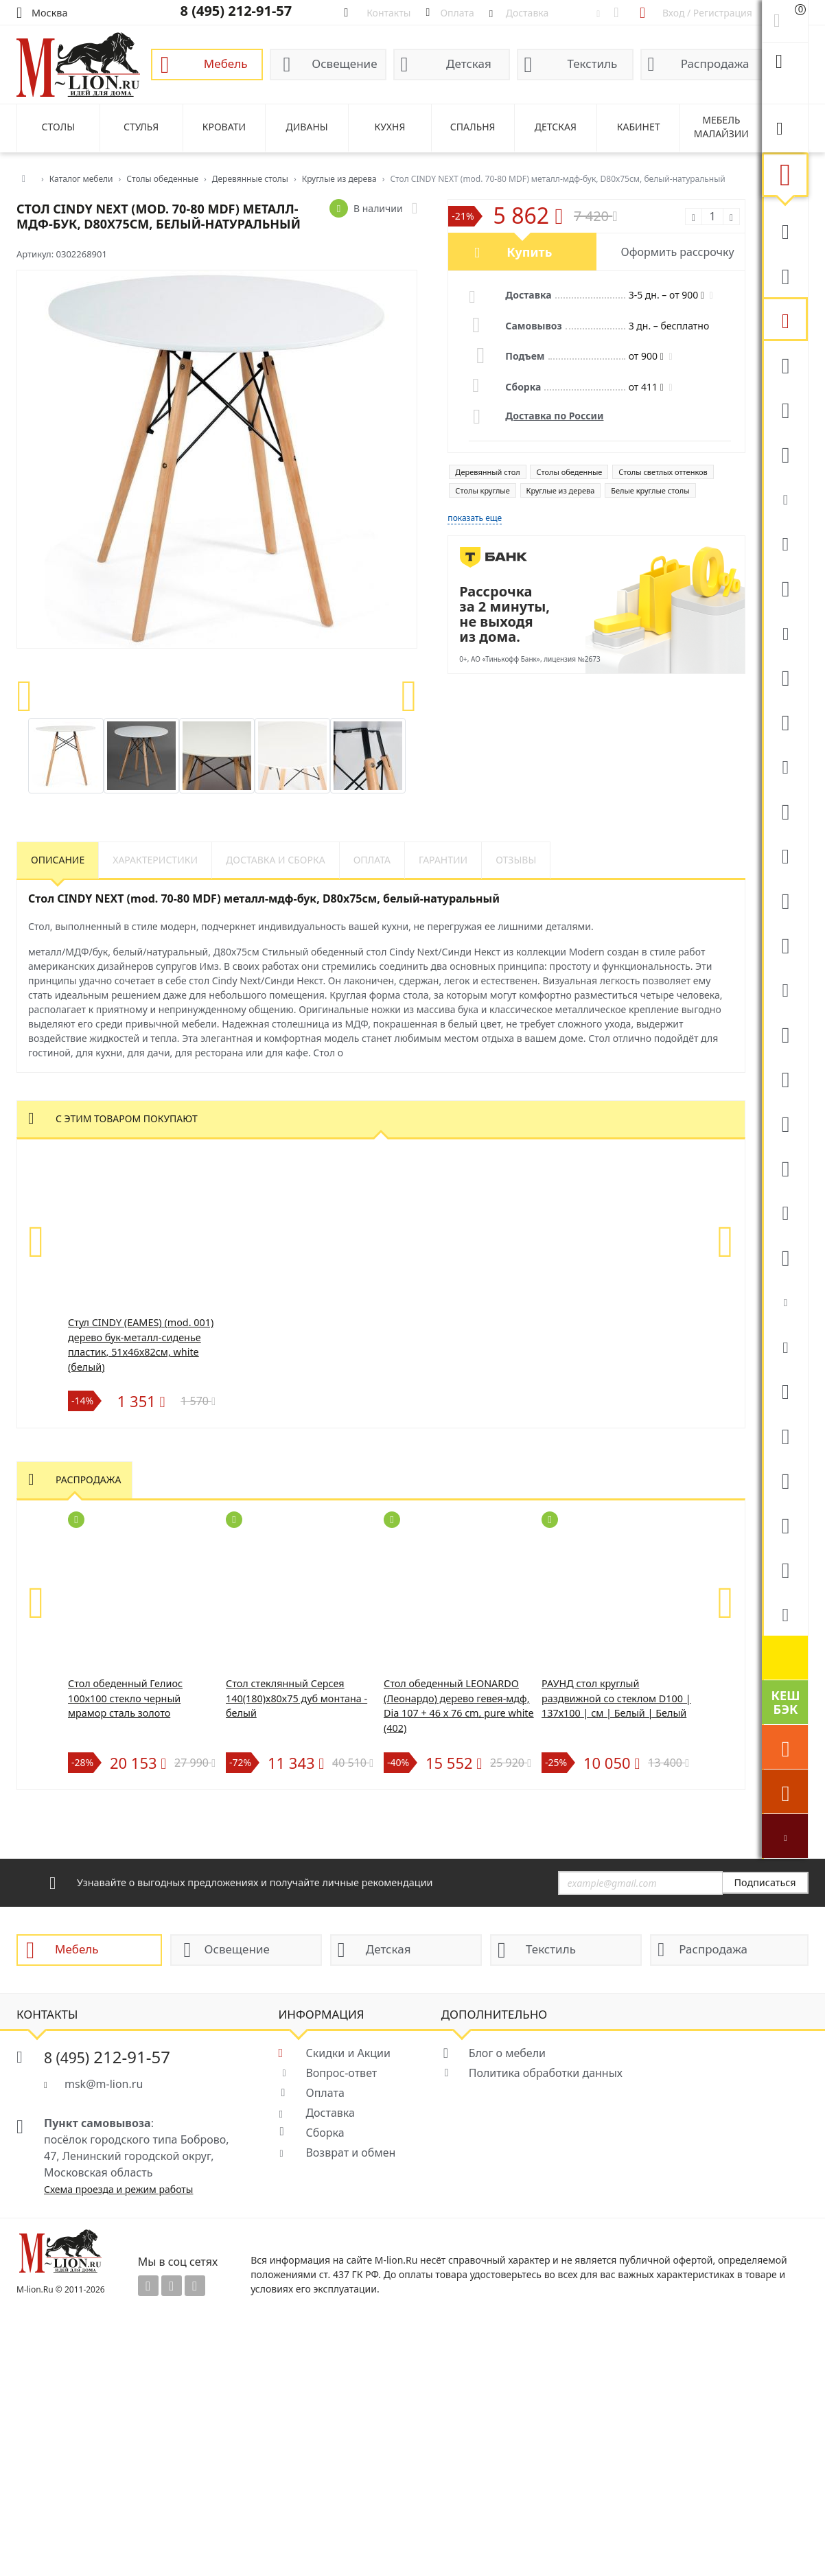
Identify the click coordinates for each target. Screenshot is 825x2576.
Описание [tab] (57, 859)
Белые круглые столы (650, 490)
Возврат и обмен (350, 2152)
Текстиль (592, 63)
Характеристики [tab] (155, 859)
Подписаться (764, 1882)
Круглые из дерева (560, 490)
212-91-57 (107, 2056)
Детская (468, 63)
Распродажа (715, 63)
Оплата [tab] (372, 859)
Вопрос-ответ (341, 2072)
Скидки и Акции (347, 2053)
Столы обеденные (569, 472)
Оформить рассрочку (677, 251)
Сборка (324, 2132)
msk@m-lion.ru (104, 2083)
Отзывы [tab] (516, 859)
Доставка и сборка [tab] (275, 859)
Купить (529, 252)
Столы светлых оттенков (663, 472)
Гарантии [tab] (443, 859)
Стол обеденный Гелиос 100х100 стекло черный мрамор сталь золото (125, 1698)
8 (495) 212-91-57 (236, 10)
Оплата (324, 2092)
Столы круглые (482, 490)
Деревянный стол (487, 472)
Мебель (226, 63)
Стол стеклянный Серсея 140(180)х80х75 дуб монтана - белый (296, 1698)
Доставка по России (554, 415)
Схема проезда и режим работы (118, 2189)
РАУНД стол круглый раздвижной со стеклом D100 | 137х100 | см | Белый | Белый (616, 1698)
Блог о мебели (507, 2053)
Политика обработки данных (546, 2072)
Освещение (344, 63)
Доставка (330, 2112)
